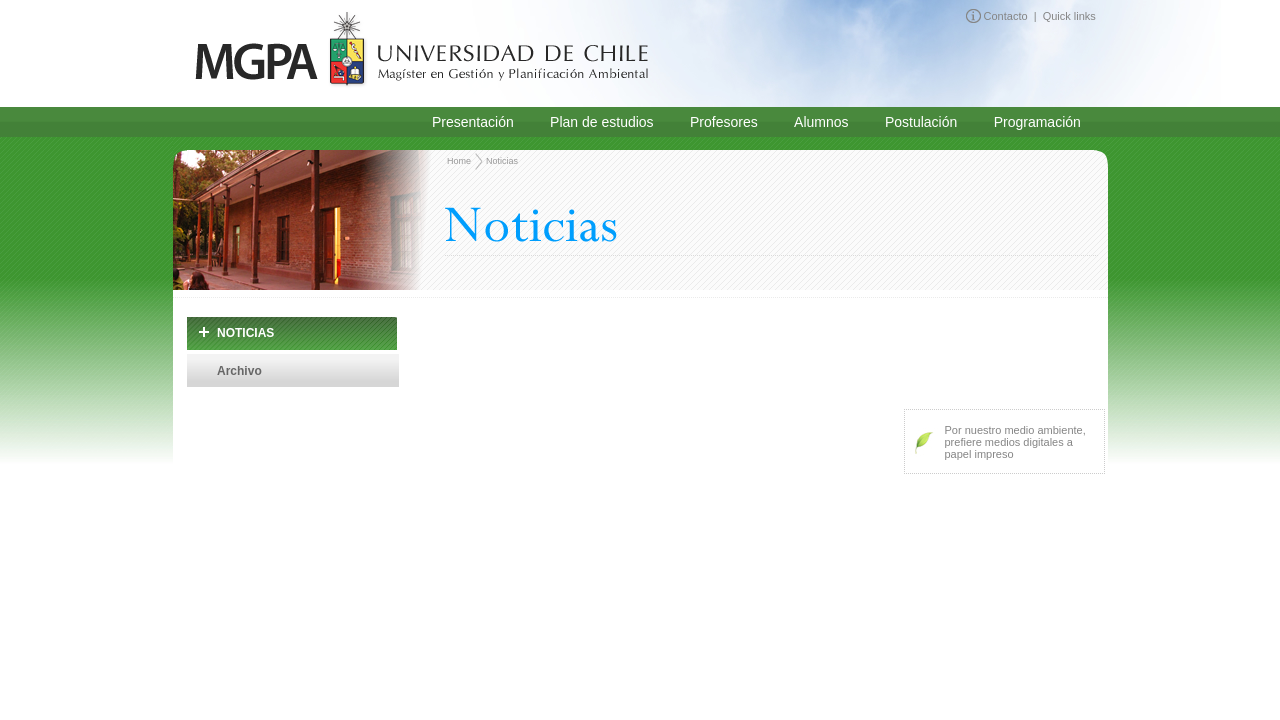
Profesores (724, 122)
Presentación (473, 122)
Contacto (1006, 15)
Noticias (501, 161)
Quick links (1069, 15)
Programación (1037, 122)
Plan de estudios (602, 122)
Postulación (921, 122)
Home (459, 161)
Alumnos (821, 122)
